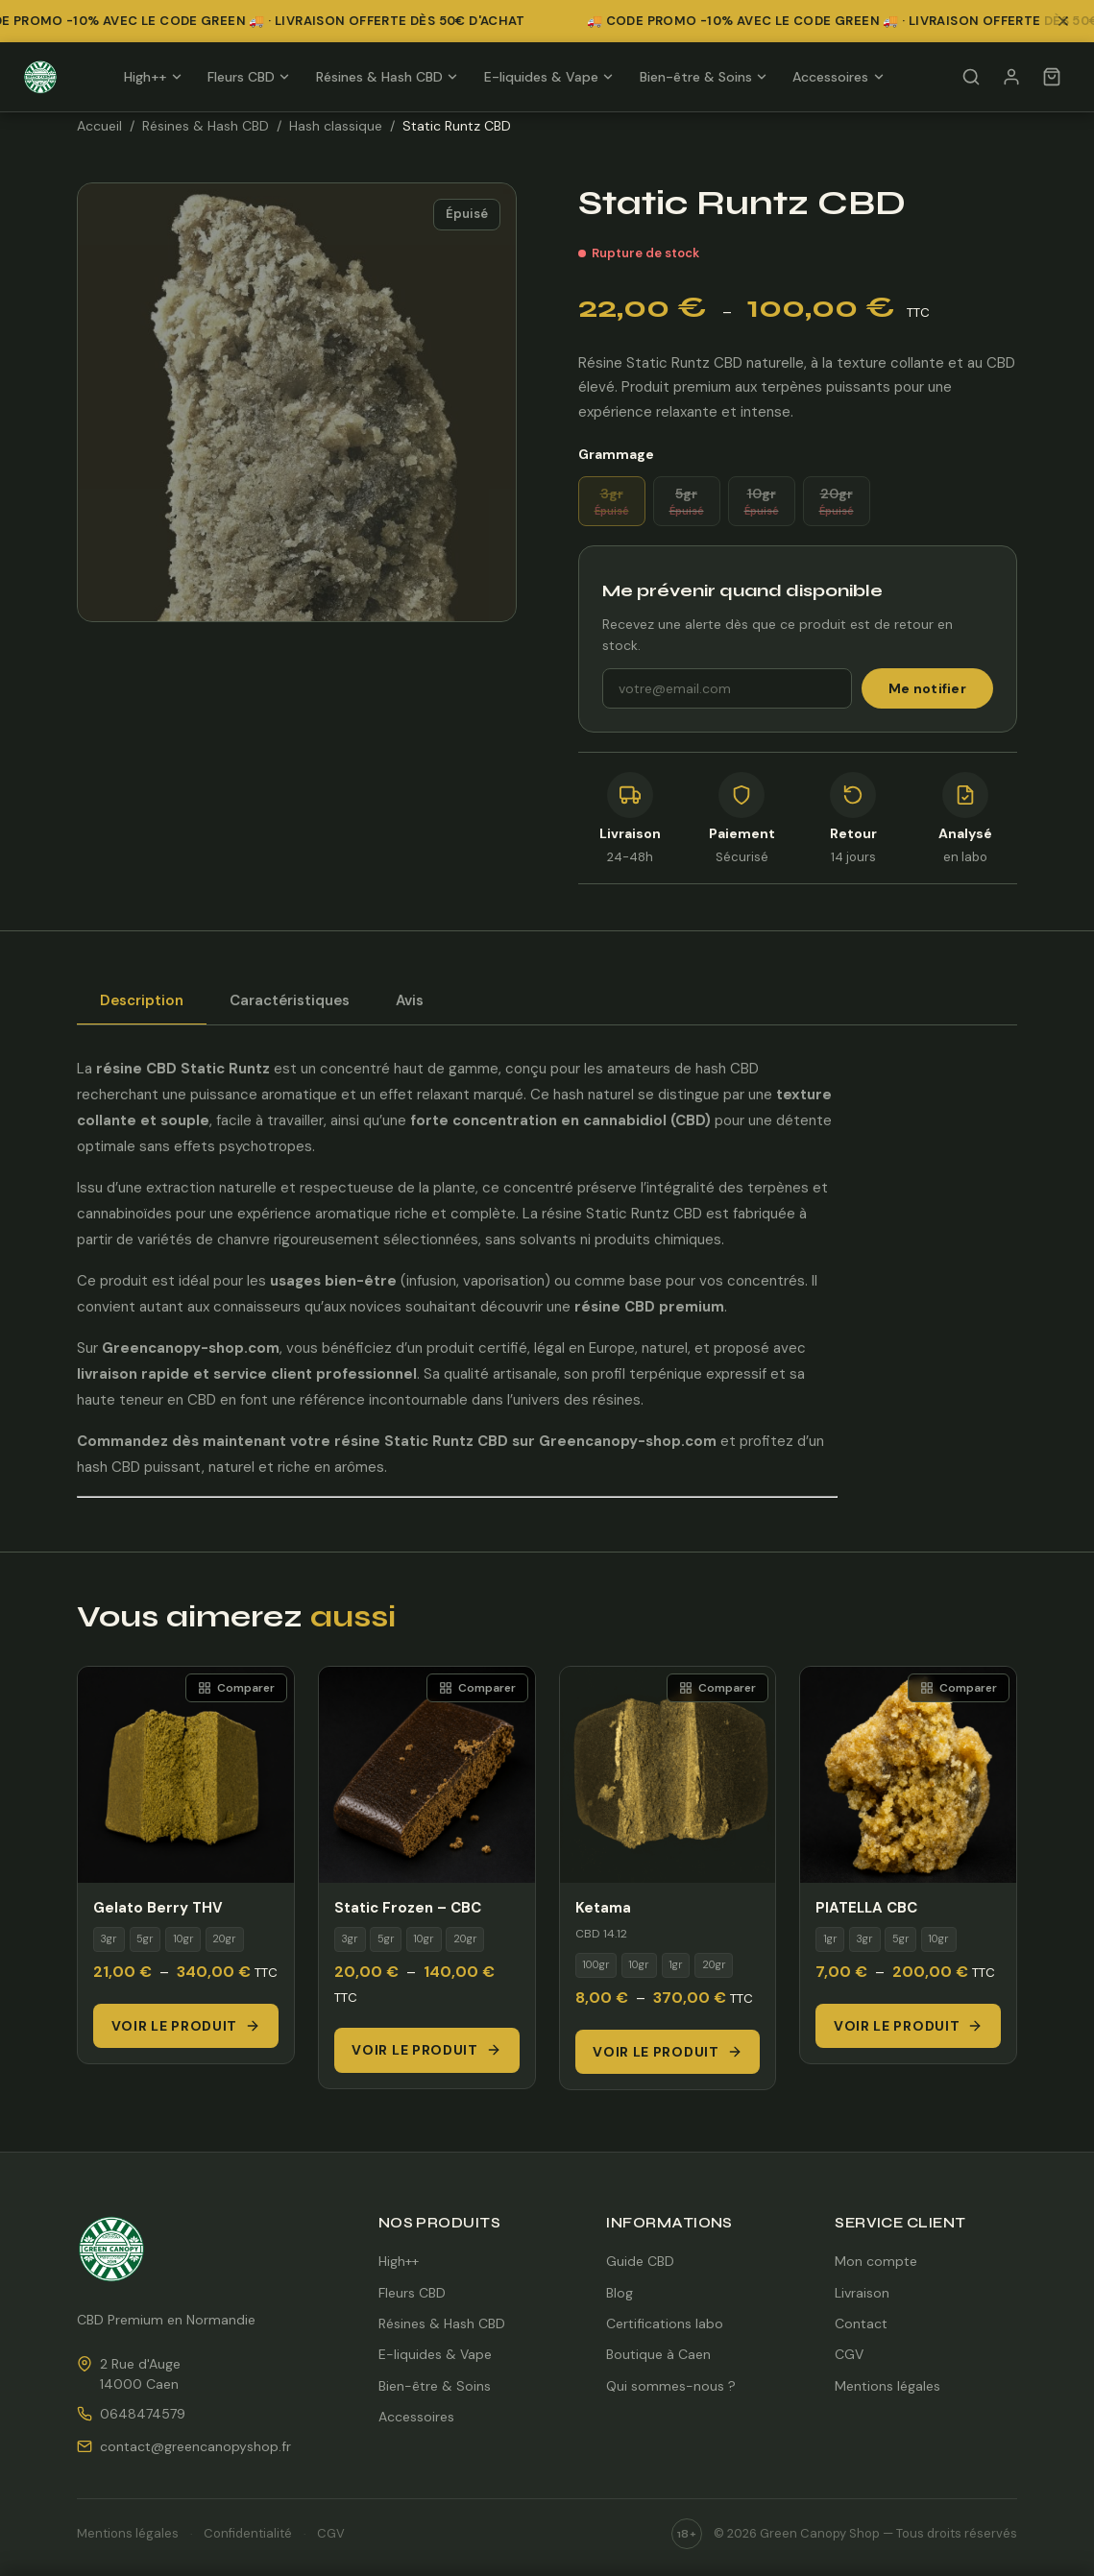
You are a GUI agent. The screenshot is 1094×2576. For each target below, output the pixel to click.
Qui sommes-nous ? (671, 2386)
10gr (761, 501)
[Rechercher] (971, 77)
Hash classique (335, 125)
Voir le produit (186, 2025)
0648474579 (142, 2413)
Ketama (603, 1907)
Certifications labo (664, 2323)
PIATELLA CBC (866, 1907)
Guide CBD (640, 2261)
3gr (612, 501)
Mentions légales (887, 2386)
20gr (836, 501)
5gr (686, 501)
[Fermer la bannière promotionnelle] (1069, 21)
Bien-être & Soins (704, 76)
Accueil (99, 125)
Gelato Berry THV (158, 1907)
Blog (619, 2292)
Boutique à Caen (658, 2354)
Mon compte (876, 2261)
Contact (861, 2323)
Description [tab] (141, 1000)
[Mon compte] (1011, 77)
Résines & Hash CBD (387, 76)
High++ (153, 76)
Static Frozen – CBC (407, 1907)
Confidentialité (248, 2533)
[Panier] (1052, 77)
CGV (849, 2354)
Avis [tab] (410, 1000)
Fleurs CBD (249, 76)
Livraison (862, 2292)
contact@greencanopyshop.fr (195, 2446)
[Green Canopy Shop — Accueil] (40, 77)
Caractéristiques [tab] (290, 1000)
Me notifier (927, 688)
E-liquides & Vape (549, 76)
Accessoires (838, 76)
